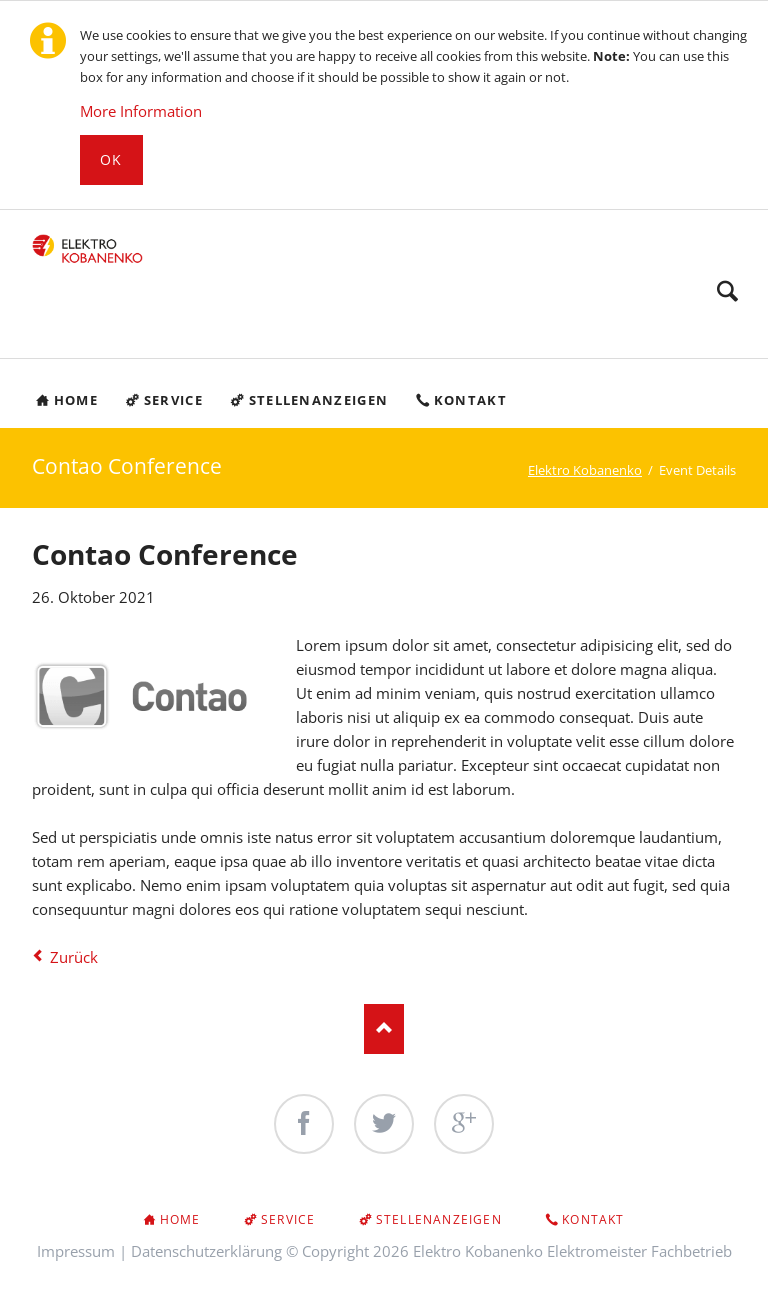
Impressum (76, 1251)
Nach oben (384, 1029)
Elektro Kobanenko (585, 470)
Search (727, 291)
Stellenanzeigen (439, 1219)
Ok (111, 159)
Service (288, 1219)
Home (180, 1219)
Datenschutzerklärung (206, 1251)
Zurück (74, 957)
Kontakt (593, 1219)
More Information (141, 111)
